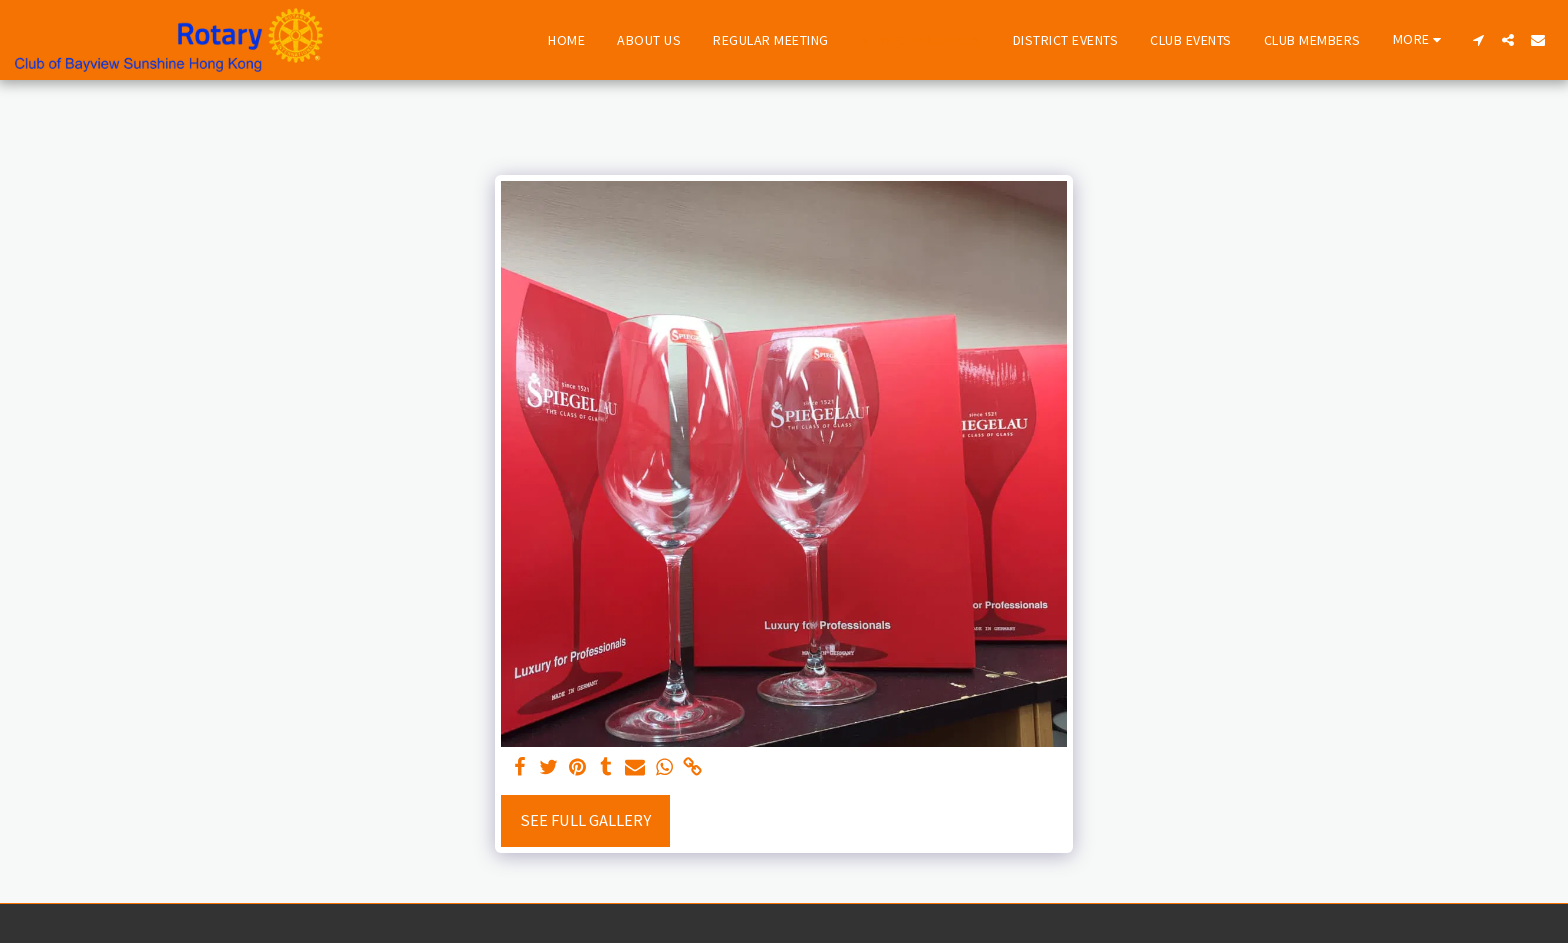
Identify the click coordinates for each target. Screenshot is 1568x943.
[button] (1478, 40)
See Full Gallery (585, 820)
